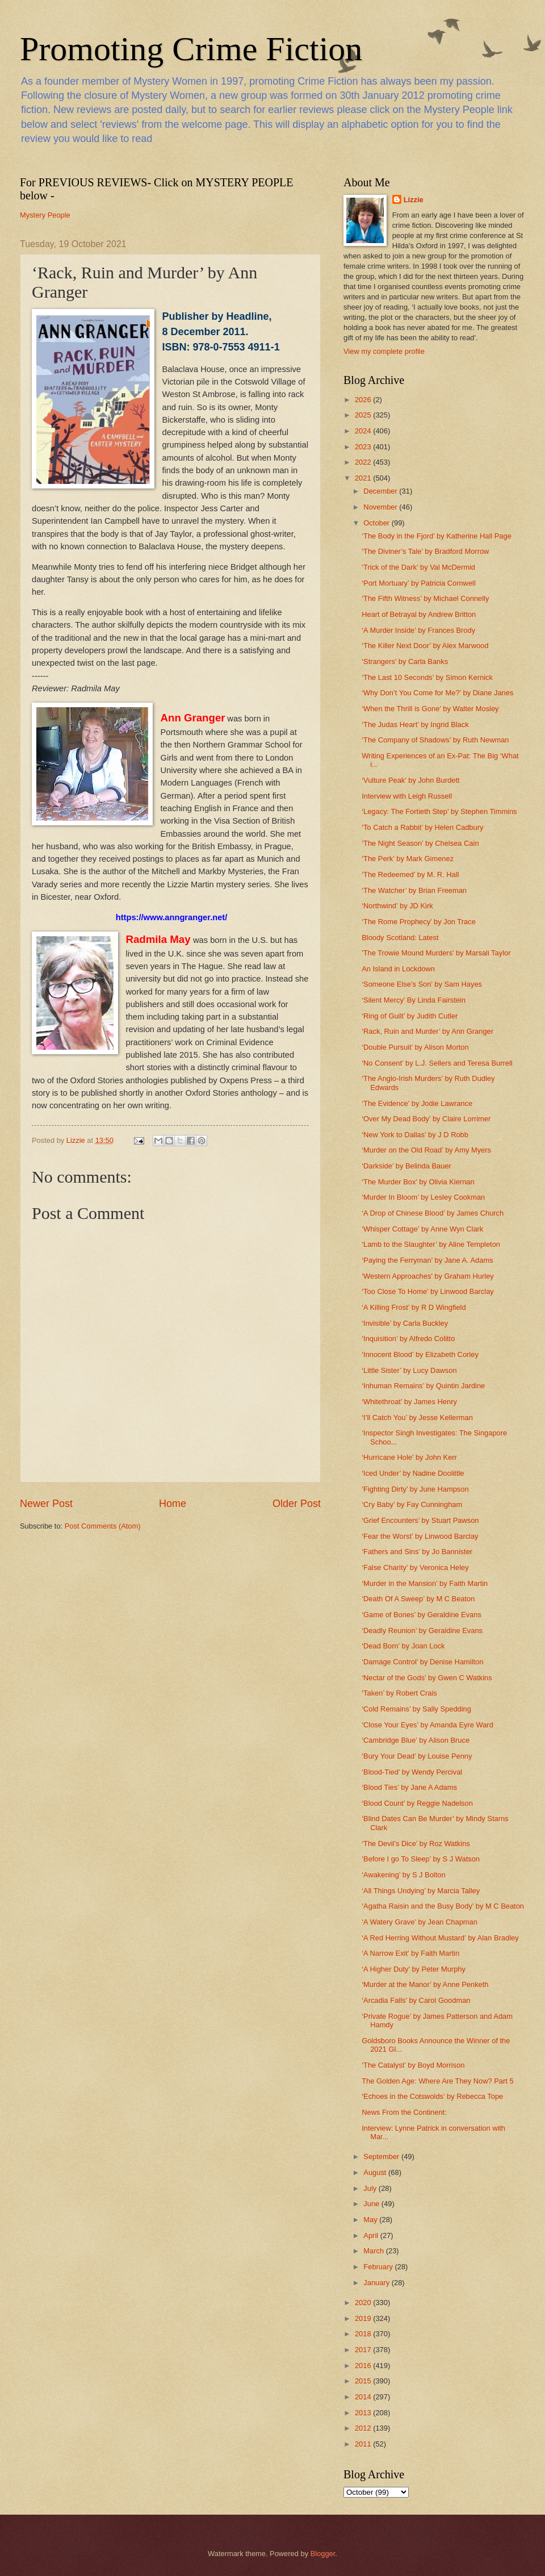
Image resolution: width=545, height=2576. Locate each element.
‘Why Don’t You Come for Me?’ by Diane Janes (437, 692)
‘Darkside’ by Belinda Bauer (406, 1166)
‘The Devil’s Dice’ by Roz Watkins (416, 1843)
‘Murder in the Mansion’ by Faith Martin (425, 1583)
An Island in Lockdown (398, 969)
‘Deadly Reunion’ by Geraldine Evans (422, 1630)
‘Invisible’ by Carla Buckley (405, 1323)
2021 (364, 478)
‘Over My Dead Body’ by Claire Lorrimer (426, 1118)
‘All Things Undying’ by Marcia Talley (421, 1890)
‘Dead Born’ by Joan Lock (403, 1646)
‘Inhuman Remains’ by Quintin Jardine (423, 1385)
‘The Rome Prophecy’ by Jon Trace (419, 921)
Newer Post (46, 1503)
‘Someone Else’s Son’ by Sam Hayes (422, 984)
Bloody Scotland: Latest (400, 937)
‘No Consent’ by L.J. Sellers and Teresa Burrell (437, 1063)
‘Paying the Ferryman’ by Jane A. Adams (427, 1260)
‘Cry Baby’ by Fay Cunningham (412, 1504)
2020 (364, 2302)
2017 (364, 2349)
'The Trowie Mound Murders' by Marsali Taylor (436, 953)
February (379, 2266)
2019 (364, 2318)
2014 (364, 2397)
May (371, 2219)
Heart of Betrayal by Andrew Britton (419, 614)
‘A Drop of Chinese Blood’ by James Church (433, 1213)
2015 (364, 2381)
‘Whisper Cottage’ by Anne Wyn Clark (422, 1229)
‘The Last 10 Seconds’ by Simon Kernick (427, 677)
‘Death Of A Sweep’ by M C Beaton (418, 1598)
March (374, 2251)
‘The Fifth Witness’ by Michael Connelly (425, 598)
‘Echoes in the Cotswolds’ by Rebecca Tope (432, 2096)
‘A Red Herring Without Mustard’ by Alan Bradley (440, 1938)
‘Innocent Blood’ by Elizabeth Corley (420, 1354)
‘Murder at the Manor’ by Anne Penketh (425, 1984)
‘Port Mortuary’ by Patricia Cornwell (419, 583)
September (382, 2156)
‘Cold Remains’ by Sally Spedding (416, 1709)
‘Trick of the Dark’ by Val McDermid (418, 567)
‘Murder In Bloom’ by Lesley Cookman (423, 1197)
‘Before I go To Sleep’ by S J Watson (421, 1859)
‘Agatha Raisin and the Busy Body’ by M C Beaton (443, 1906)
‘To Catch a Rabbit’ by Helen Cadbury (422, 827)
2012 (364, 2428)
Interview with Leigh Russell (407, 796)
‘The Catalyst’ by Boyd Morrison (413, 2065)
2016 (364, 2365)
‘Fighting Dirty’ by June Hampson (415, 1489)
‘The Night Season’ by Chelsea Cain (420, 843)
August (375, 2172)
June (372, 2203)
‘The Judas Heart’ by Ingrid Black (415, 724)
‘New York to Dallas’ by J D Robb (415, 1134)
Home (172, 1503)
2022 (364, 462)
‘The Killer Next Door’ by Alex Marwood (425, 645)
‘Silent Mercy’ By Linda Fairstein (414, 1000)
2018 (364, 2333)
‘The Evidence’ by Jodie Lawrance (417, 1103)
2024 (364, 431)
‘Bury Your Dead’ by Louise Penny (417, 1756)
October (377, 523)
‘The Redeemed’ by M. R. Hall (410, 874)
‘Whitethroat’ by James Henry (409, 1401)
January (377, 2282)
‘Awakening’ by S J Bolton (403, 1875)
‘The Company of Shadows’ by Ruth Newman (435, 740)
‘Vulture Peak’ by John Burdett (410, 780)
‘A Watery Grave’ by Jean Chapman (419, 1922)
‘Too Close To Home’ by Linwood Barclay (428, 1291)
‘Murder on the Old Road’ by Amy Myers (426, 1150)
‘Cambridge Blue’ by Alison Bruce (415, 1740)
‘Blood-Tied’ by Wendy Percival (412, 1772)
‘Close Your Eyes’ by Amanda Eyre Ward (427, 1725)
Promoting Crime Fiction (191, 49)
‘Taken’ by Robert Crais (399, 1693)
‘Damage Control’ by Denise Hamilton (422, 1662)
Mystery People (45, 215)
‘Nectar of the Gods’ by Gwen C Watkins (427, 1677)
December (381, 491)
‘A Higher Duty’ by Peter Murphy (414, 1969)
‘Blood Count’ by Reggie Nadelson (417, 1803)
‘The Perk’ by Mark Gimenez (408, 858)
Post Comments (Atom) (103, 1526)
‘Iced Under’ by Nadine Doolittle (413, 1473)
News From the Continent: (404, 2112)
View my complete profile (384, 351)
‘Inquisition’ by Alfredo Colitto (408, 1338)
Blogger (323, 2553)
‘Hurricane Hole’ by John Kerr (409, 1457)
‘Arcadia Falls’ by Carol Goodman (416, 2000)
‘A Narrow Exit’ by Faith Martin (410, 1953)
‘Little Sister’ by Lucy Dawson (409, 1370)
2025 (364, 415)
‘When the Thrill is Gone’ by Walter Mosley (430, 708)
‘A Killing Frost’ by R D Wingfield (414, 1307)
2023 (364, 446)
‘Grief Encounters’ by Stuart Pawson (420, 1520)
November (381, 507)
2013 (364, 2412)
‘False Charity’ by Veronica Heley (415, 1567)
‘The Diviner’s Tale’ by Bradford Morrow (425, 551)
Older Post (296, 1503)
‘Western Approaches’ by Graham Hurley (428, 1276)
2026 (364, 399)
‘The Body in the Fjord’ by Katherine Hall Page (437, 536)
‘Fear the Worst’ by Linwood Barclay (420, 1536)
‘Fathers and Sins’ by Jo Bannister (417, 1551)
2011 (364, 2444)
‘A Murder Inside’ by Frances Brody (418, 630)
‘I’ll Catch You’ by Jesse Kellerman (417, 1417)
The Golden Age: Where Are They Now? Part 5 (437, 2081)
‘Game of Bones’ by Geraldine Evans (421, 1614)
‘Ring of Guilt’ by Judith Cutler (410, 1016)
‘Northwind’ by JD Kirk (397, 905)
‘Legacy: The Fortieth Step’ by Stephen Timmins (439, 811)
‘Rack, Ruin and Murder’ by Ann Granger (427, 1031)
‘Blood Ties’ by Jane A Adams (409, 1787)
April (371, 2235)
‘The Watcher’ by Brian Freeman (414, 890)
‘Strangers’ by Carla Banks (405, 661)
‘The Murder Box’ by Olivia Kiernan (418, 1182)
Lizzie (414, 199)
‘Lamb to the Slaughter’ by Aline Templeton (431, 1244)
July (370, 2188)
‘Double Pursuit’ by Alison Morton (415, 1047)
